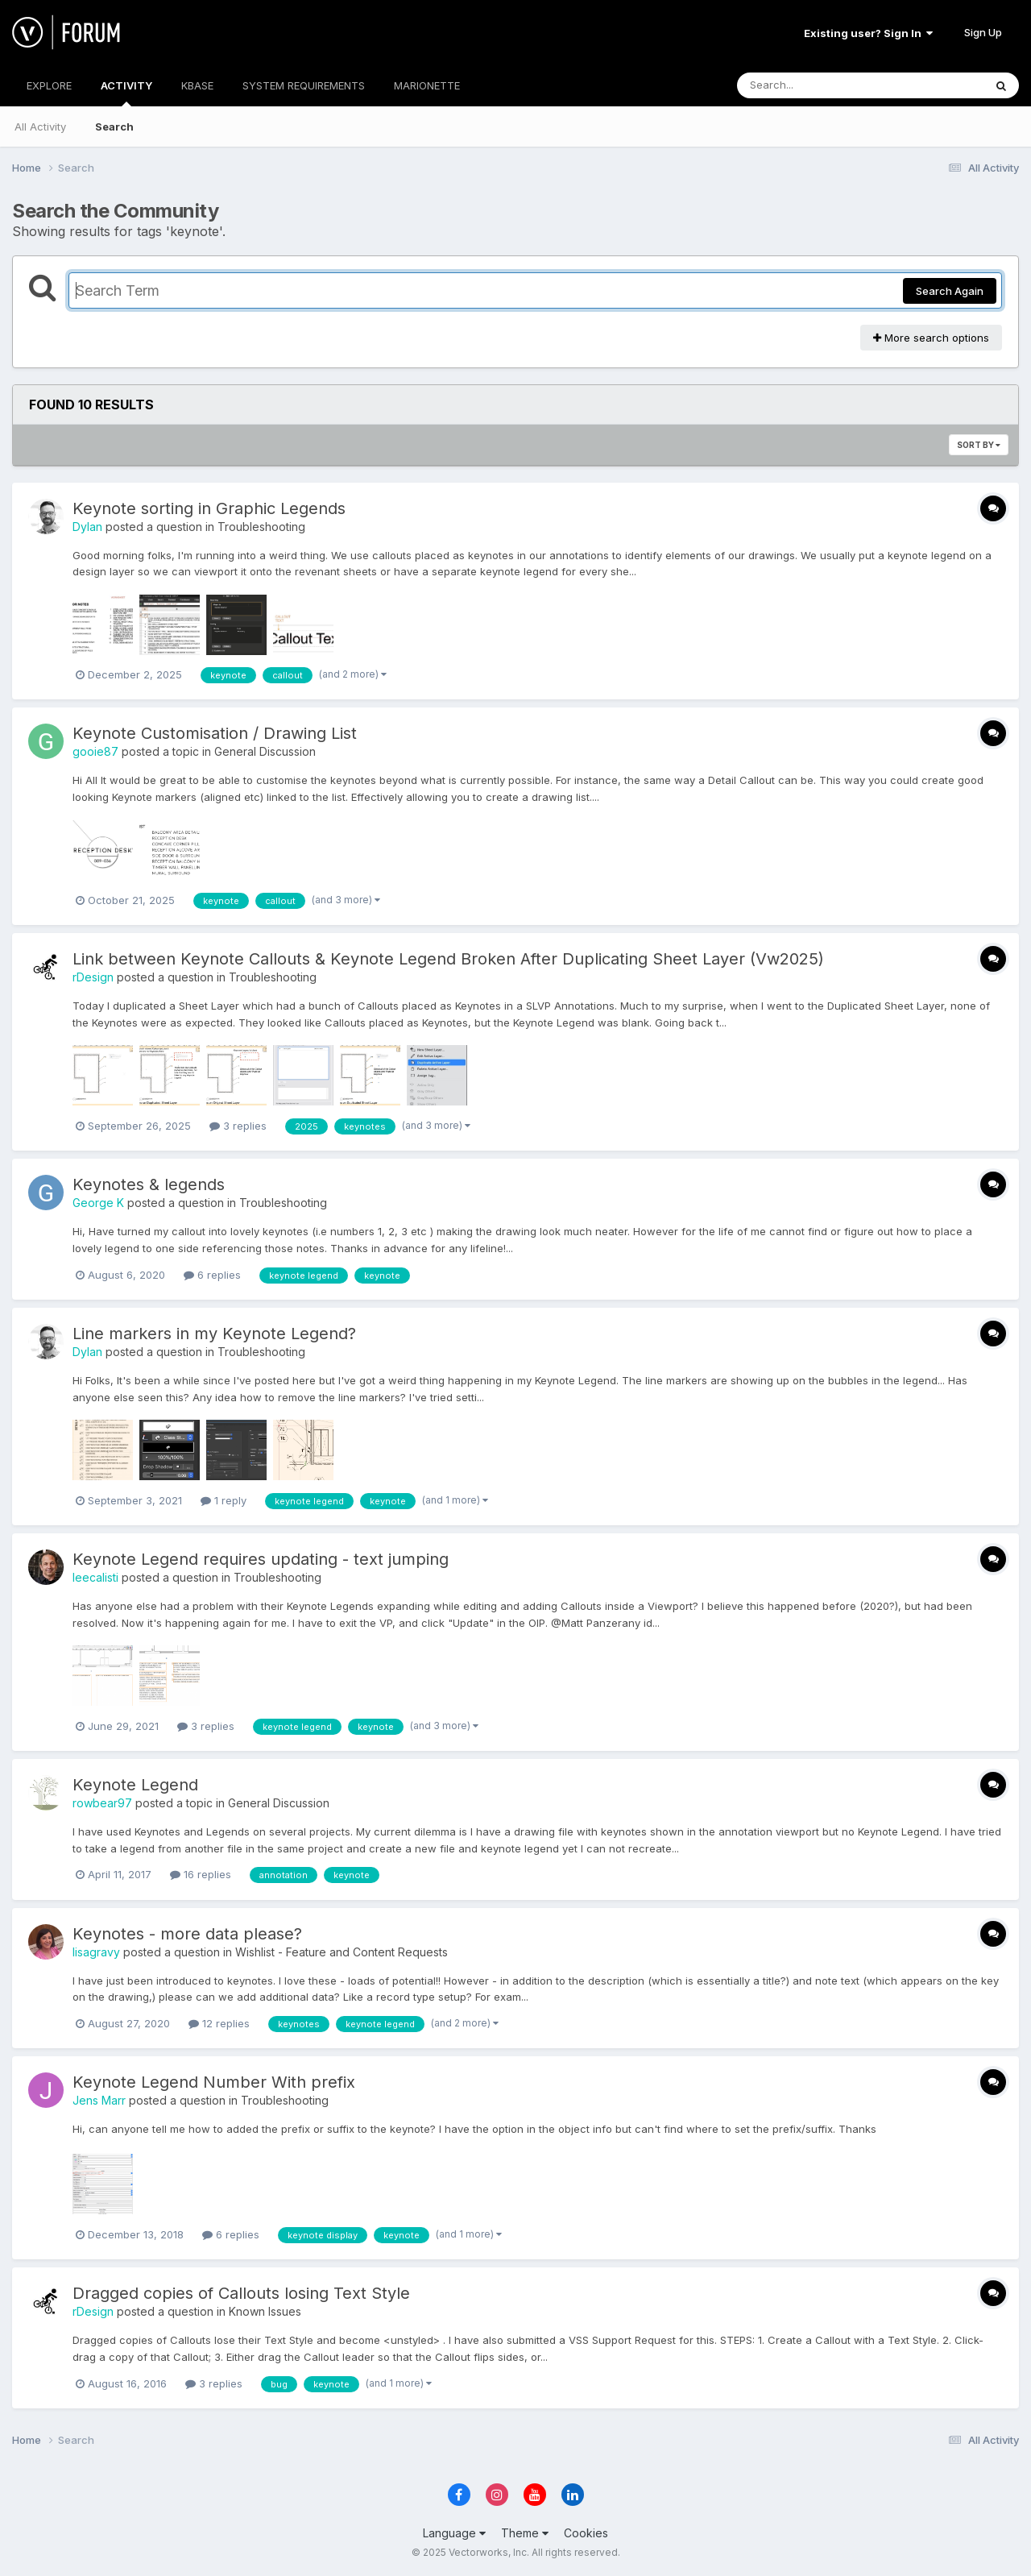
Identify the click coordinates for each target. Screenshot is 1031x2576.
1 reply (223, 1500)
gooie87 (95, 751)
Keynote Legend (135, 1784)
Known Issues (265, 2311)
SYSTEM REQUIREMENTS (303, 85)
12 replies (219, 2023)
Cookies (586, 2533)
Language (454, 2533)
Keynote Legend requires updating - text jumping (260, 1559)
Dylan (87, 526)
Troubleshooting (261, 526)
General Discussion (265, 751)
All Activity (40, 126)
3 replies (238, 1125)
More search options (931, 337)
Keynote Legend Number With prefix (213, 2082)
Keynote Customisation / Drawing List (214, 733)
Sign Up (983, 32)
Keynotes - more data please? (187, 1933)
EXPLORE (49, 85)
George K (98, 1202)
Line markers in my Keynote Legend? (214, 1333)
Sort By (978, 445)
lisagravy (96, 1952)
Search (114, 126)
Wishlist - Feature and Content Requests (341, 1952)
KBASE (197, 85)
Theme (525, 2533)
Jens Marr (99, 2100)
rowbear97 (102, 1803)
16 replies (200, 1874)
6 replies (212, 1274)
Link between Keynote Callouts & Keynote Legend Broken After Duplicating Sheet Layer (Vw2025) (448, 959)
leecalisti (95, 1577)
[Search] (816, 85)
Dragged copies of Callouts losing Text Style (241, 2293)
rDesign (93, 977)
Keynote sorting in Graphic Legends (209, 508)
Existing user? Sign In (868, 33)
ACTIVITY (126, 92)
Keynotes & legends (148, 1184)
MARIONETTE (427, 85)
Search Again (949, 290)
